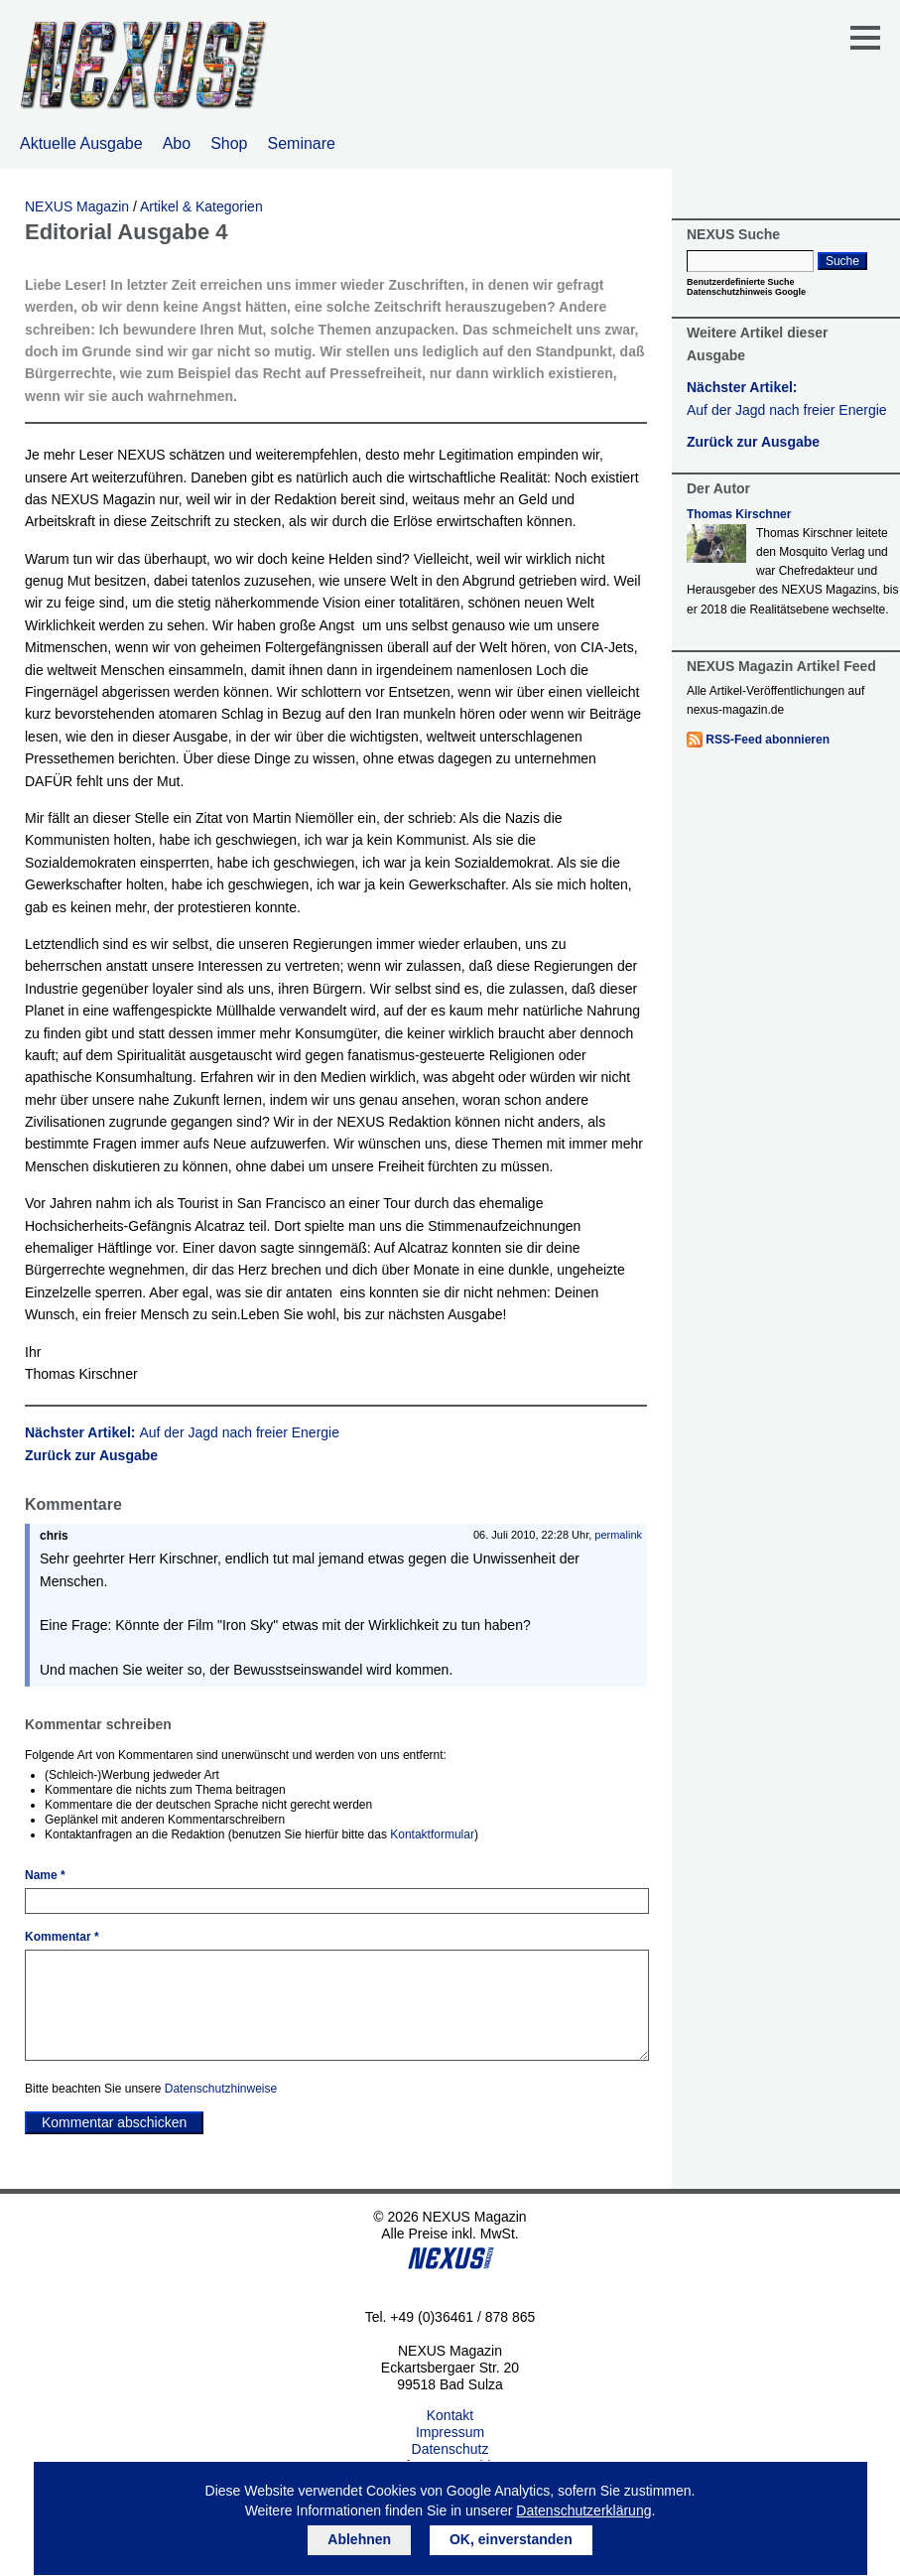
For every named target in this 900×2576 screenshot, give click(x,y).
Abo (177, 143)
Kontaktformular (432, 1834)
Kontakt (450, 2415)
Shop (228, 143)
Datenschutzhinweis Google (746, 292)
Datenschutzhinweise (221, 2089)
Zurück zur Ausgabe (91, 1455)
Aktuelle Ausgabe (81, 143)
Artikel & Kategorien (201, 206)
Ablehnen (359, 2539)
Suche (842, 261)
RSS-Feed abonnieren (768, 739)
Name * (45, 1875)
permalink (618, 1535)
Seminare (301, 143)
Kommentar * (62, 1937)
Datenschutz (450, 2449)
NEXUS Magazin (77, 206)
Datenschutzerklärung (583, 2510)
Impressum (450, 2432)
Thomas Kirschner (739, 514)
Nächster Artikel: (182, 1432)
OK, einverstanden (511, 2539)
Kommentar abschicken (114, 2122)
